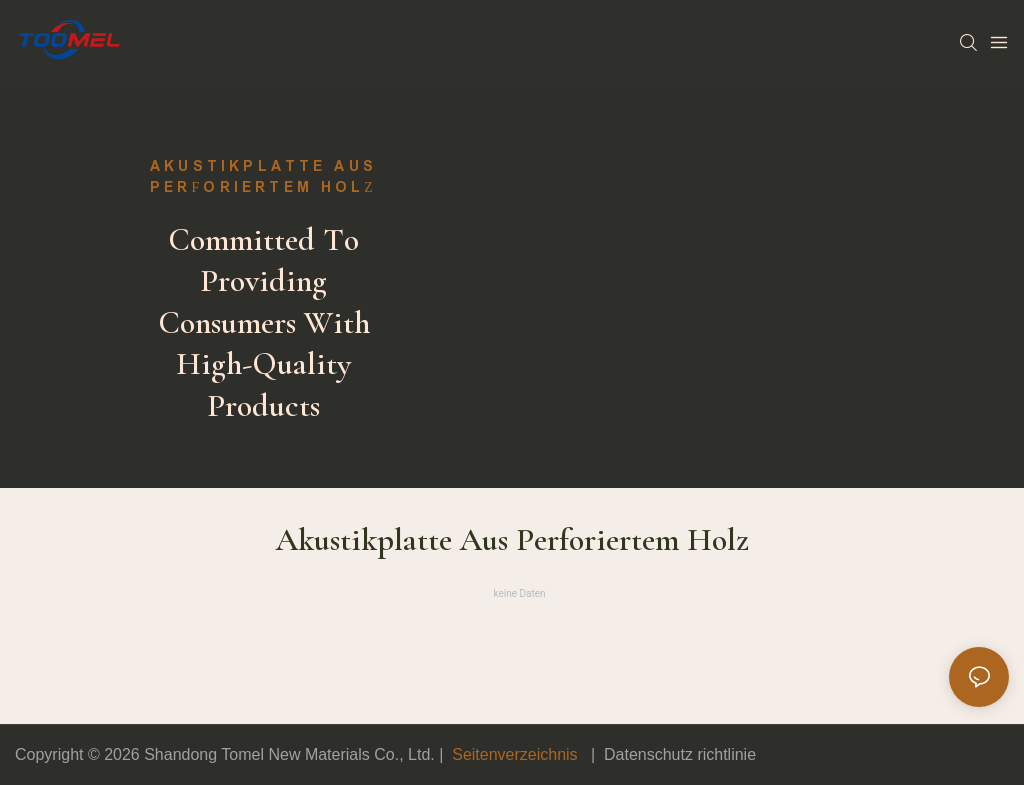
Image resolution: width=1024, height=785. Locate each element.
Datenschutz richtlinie (680, 754)
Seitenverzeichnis (515, 754)
